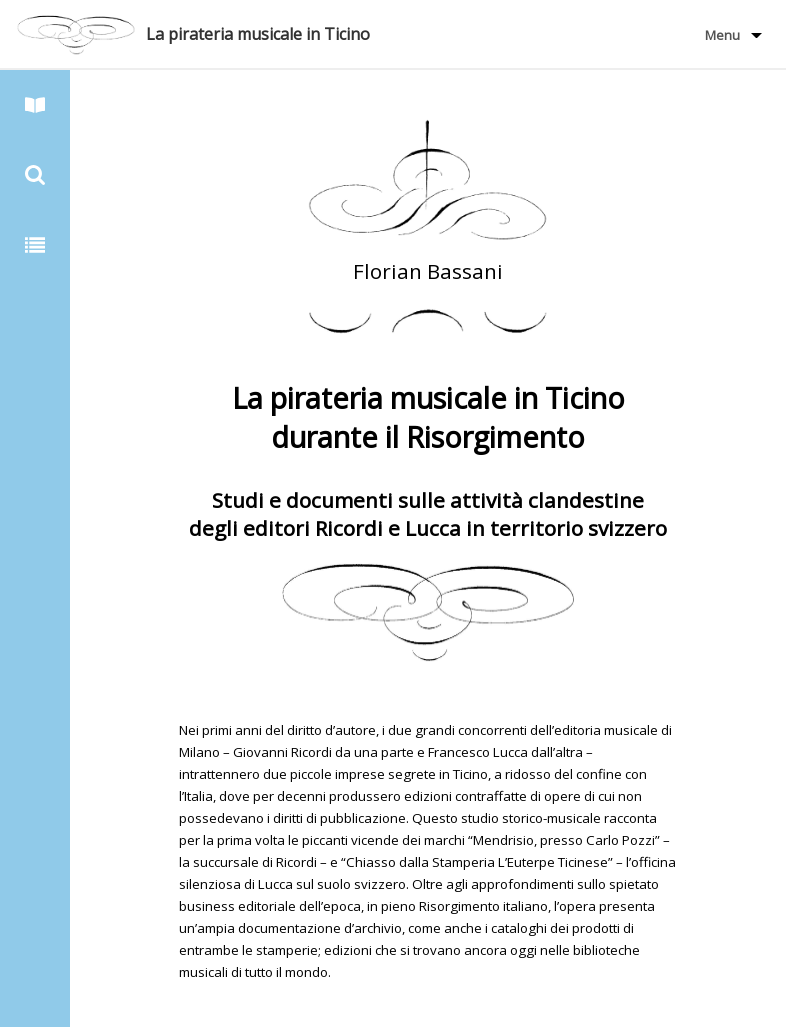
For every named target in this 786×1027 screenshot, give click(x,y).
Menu (722, 35)
